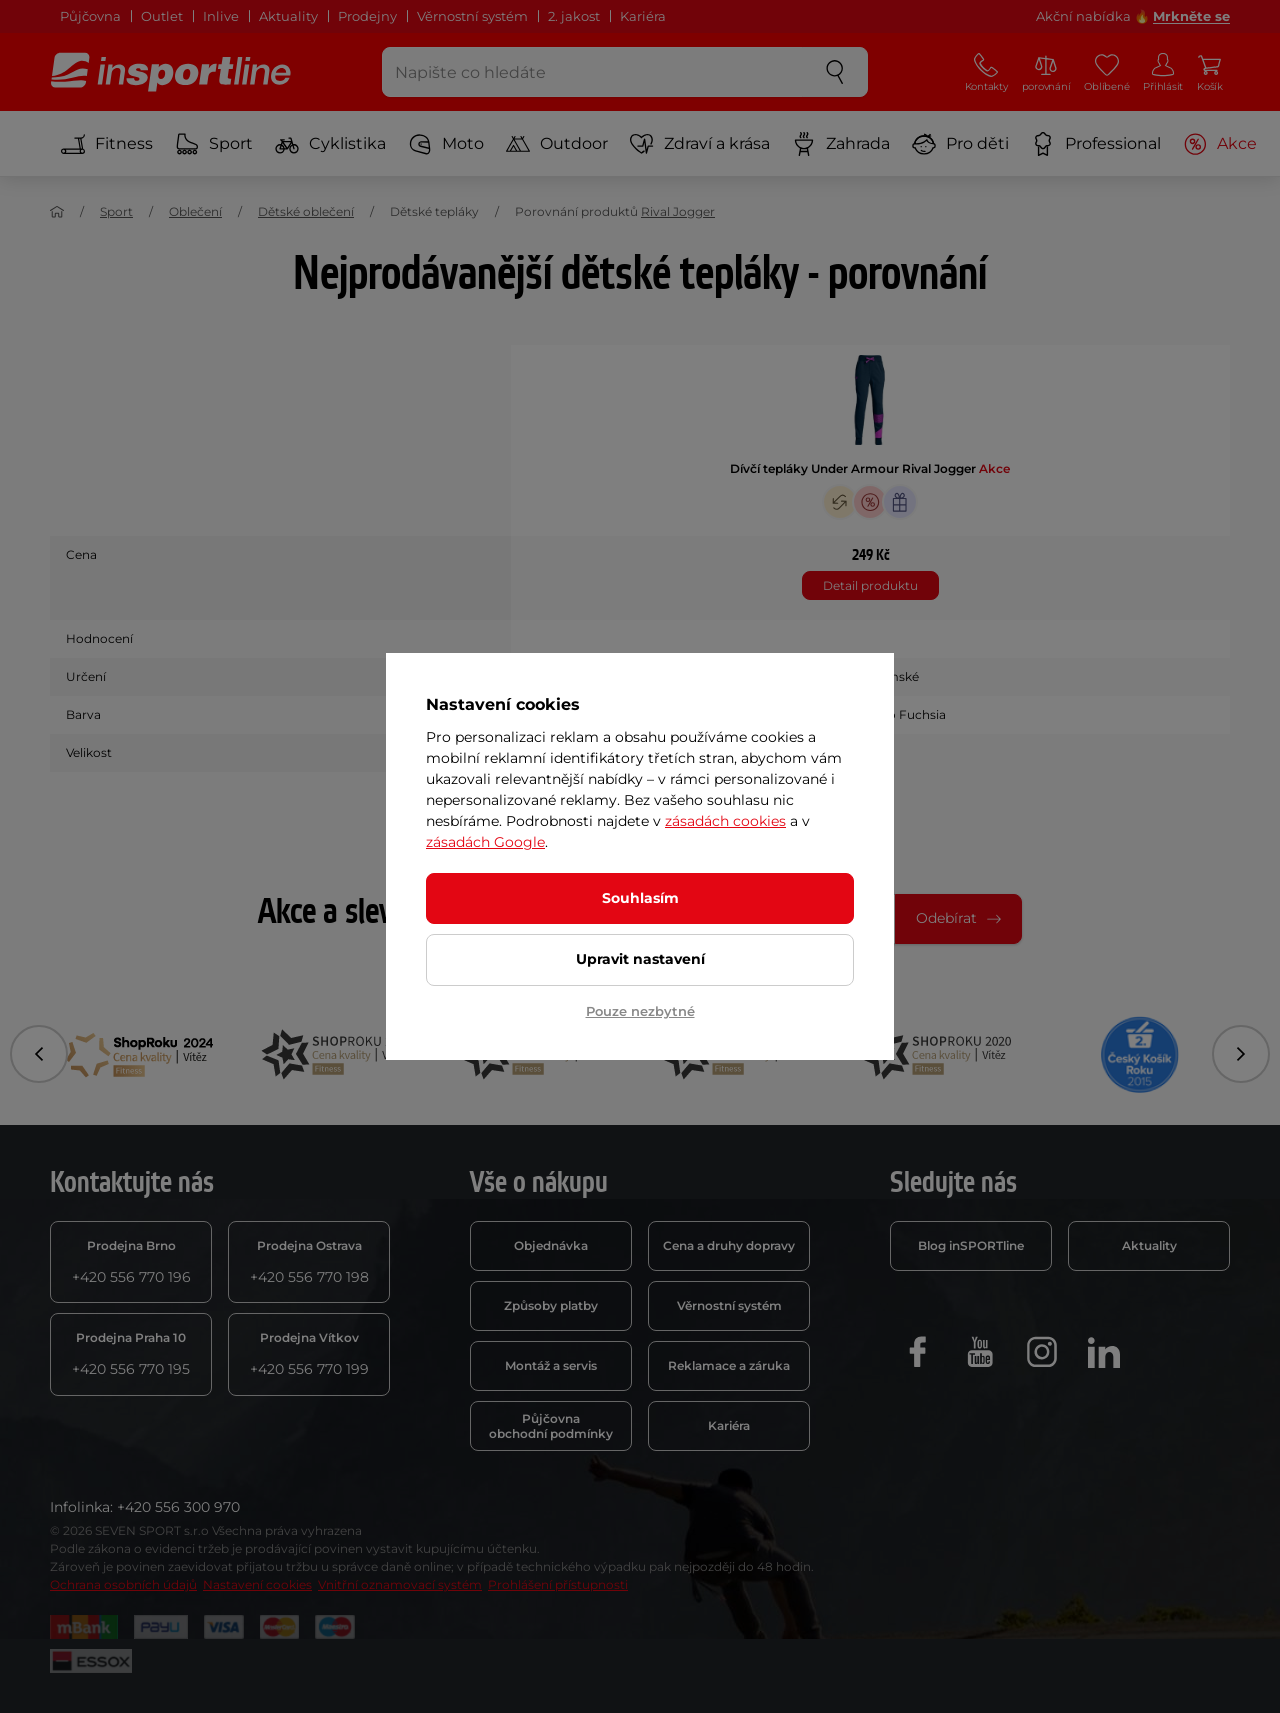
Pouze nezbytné (640, 1011)
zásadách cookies (725, 821)
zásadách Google (485, 842)
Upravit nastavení (640, 959)
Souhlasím (640, 898)
